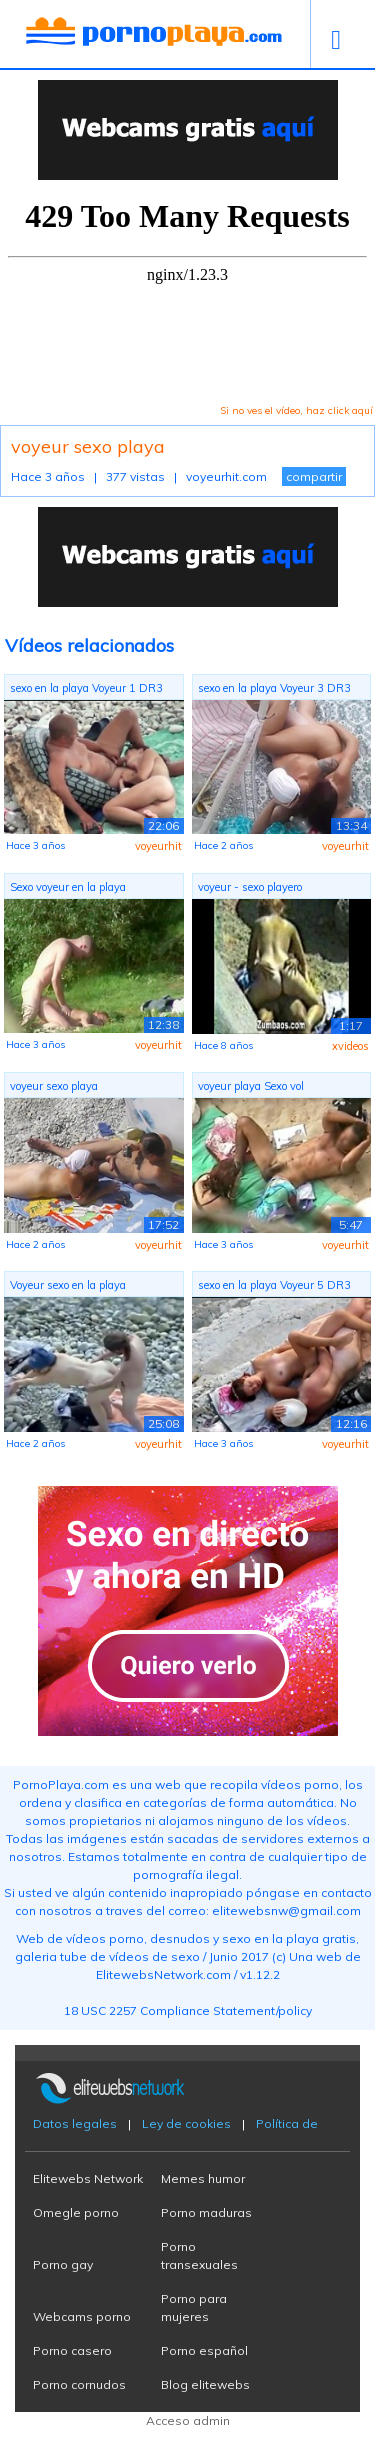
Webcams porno (82, 2316)
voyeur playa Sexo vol (251, 1086)
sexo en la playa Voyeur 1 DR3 (86, 688)
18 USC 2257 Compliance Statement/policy (188, 2010)
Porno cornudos (79, 2384)
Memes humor (203, 2178)
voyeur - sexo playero (250, 887)
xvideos (350, 1046)
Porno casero (72, 2350)
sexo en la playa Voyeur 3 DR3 (274, 688)
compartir (314, 476)
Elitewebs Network (88, 2178)
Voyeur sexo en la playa (68, 1285)
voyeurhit (158, 846)
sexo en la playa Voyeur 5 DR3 (274, 1285)
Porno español (204, 2350)
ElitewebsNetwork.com (163, 1974)
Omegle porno (76, 2212)
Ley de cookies (186, 2123)
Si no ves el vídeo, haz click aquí (296, 410)
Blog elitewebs (205, 2384)
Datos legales (75, 2123)
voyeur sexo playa (54, 1086)
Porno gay (63, 2264)
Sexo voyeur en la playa (68, 887)
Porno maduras (206, 2212)
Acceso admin (188, 2420)
